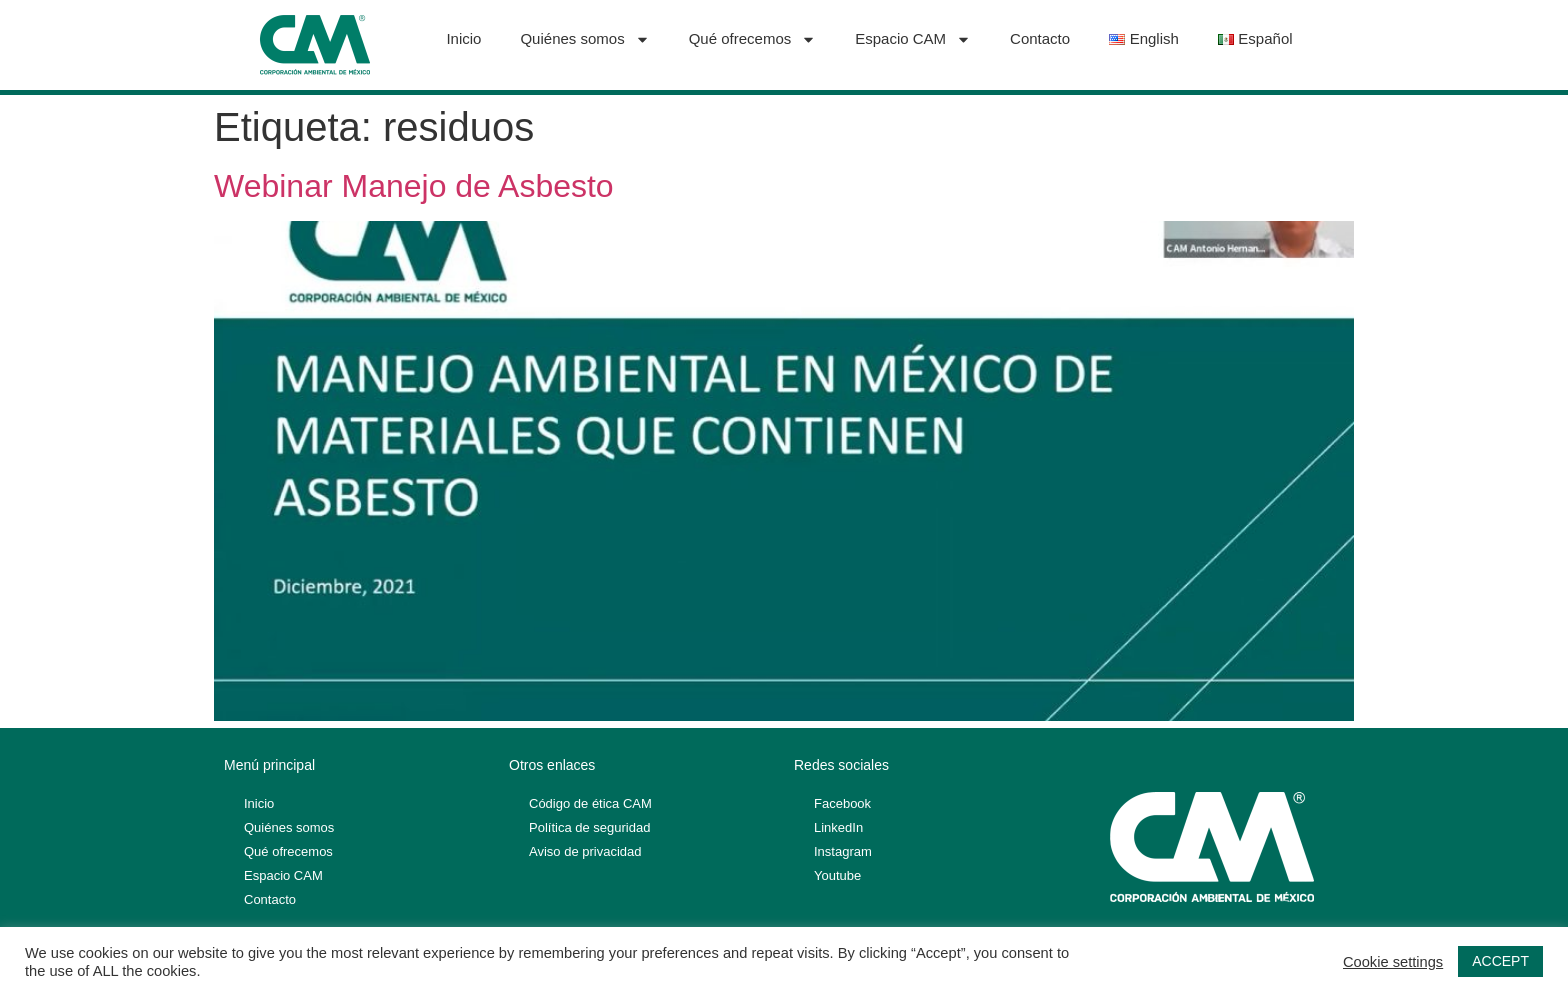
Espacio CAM (913, 39)
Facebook (842, 803)
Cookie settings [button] (1393, 962)
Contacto (1040, 38)
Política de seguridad (589, 827)
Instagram (843, 851)
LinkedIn (838, 827)
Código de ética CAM (590, 803)
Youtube (837, 875)
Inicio (463, 38)
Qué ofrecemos (753, 39)
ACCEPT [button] (1500, 961)
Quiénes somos (584, 39)
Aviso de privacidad (585, 851)
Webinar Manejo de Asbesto (414, 186)
